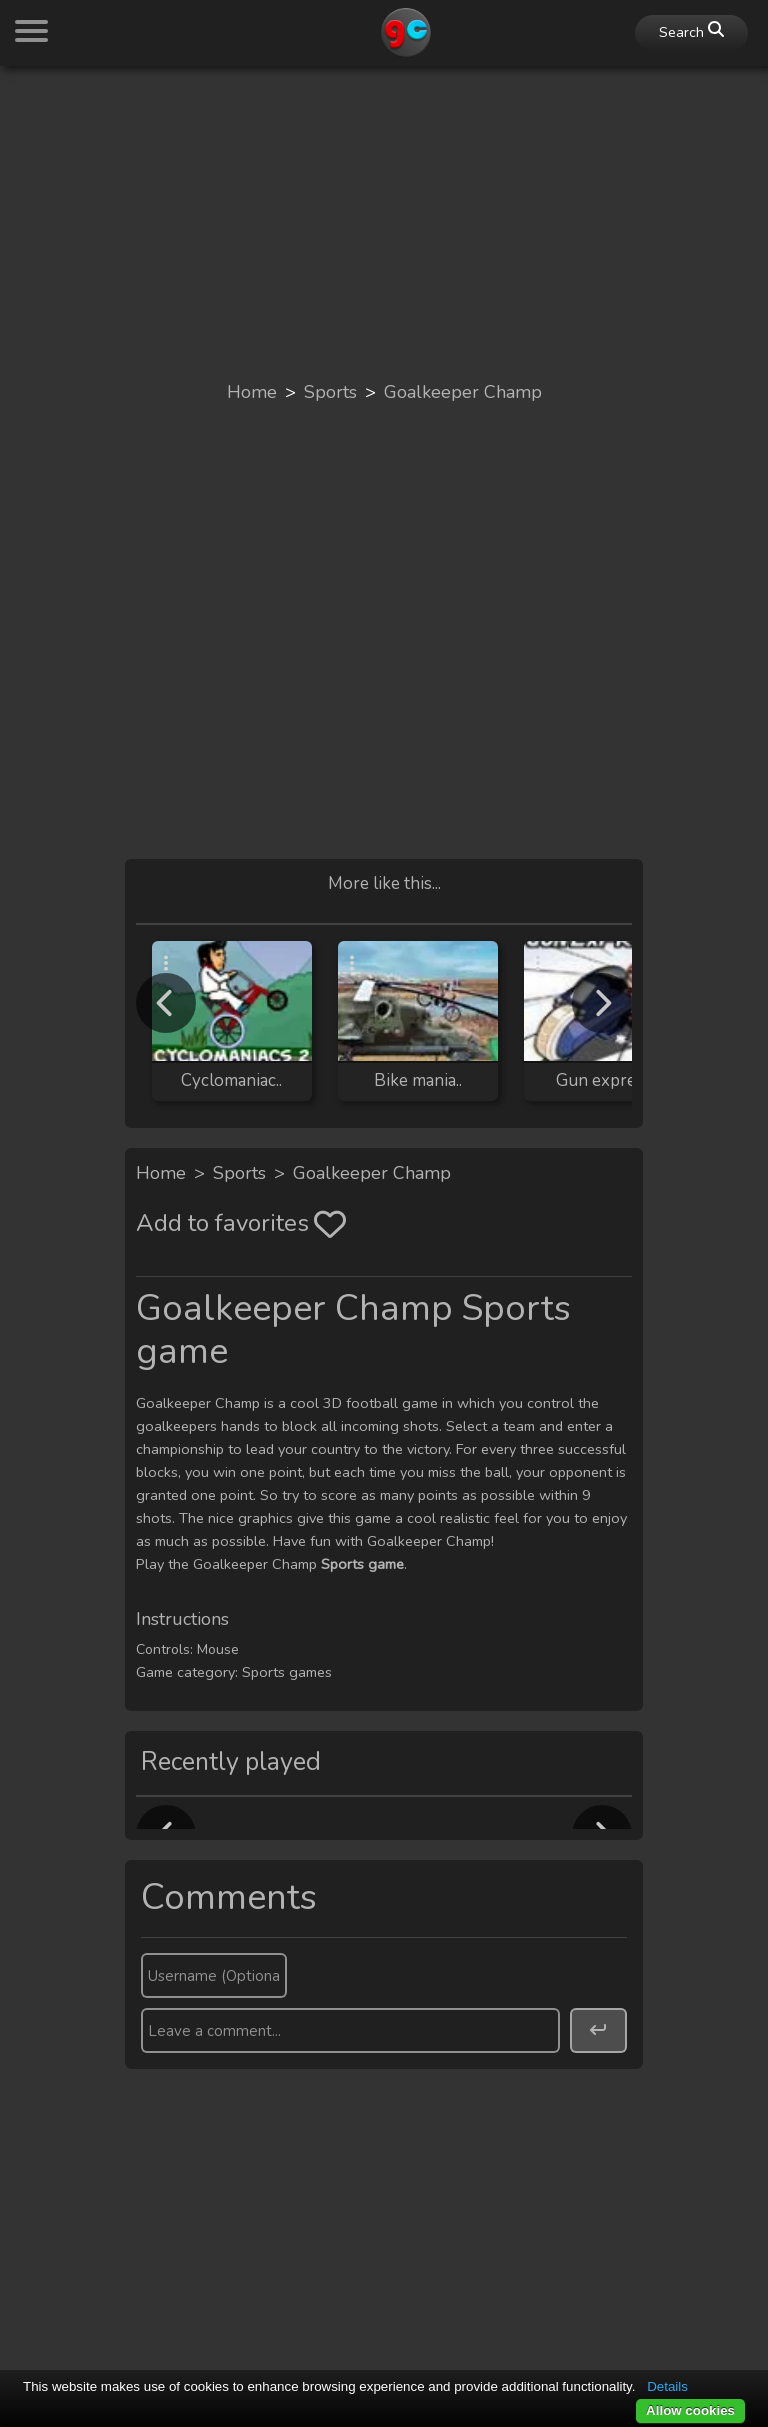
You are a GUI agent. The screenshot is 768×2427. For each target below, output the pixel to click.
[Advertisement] (384, 222)
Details (667, 2386)
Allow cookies (690, 2410)
